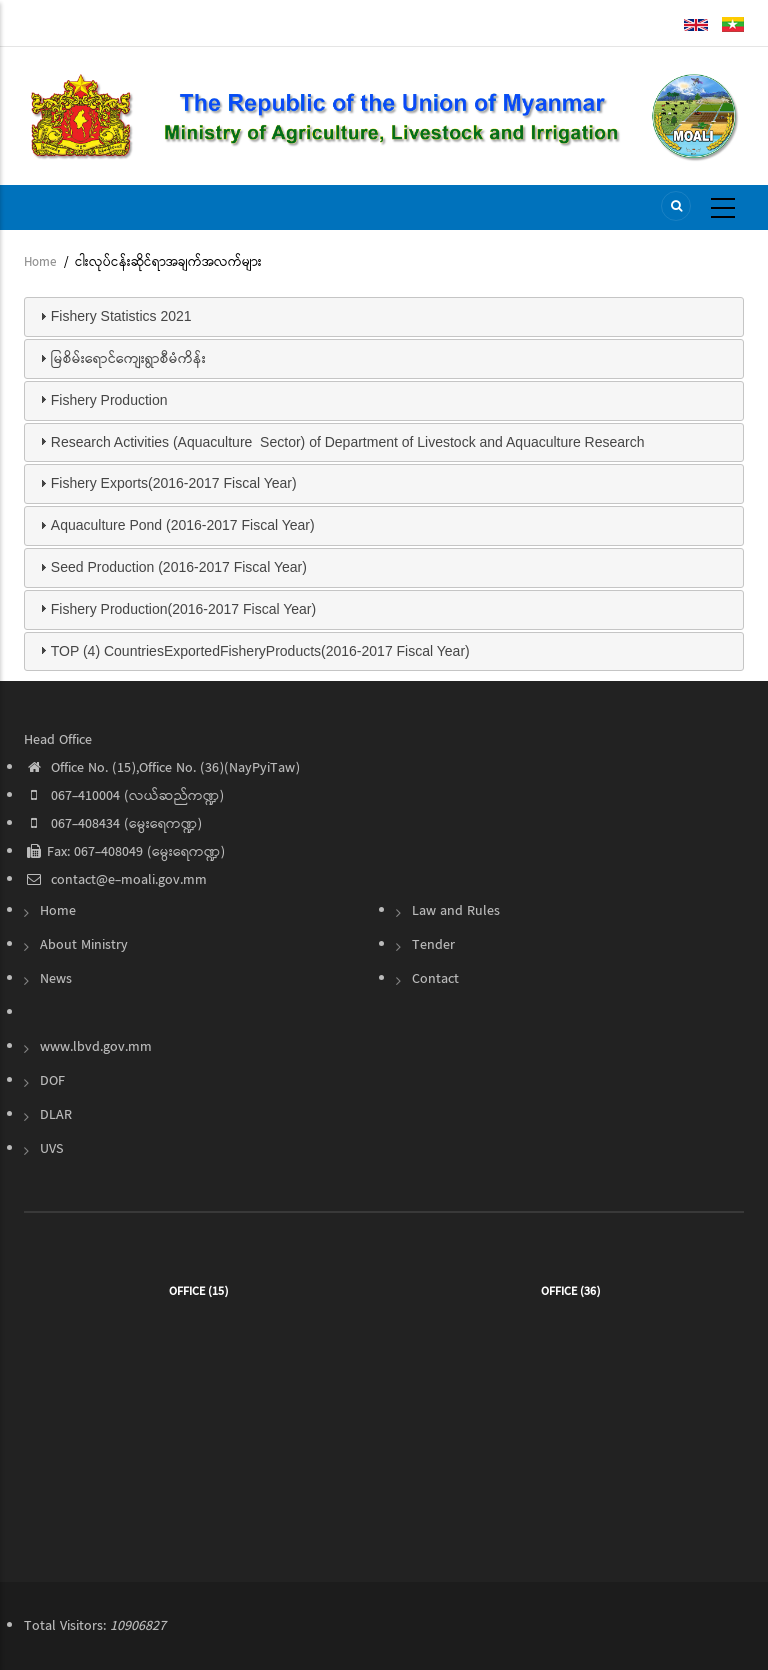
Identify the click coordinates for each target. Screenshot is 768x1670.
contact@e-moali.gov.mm (115, 880)
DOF (52, 1081)
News (56, 979)
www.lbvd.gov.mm (96, 1047)
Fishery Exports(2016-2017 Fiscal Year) (174, 483)
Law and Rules (456, 911)
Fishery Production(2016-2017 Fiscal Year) (183, 609)
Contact (435, 979)
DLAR (56, 1115)
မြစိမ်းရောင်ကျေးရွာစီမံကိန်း (128, 358)
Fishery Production (109, 400)
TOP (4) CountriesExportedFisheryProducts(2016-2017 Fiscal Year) (260, 651)
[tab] (384, 317)
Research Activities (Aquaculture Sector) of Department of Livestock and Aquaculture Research (348, 442)
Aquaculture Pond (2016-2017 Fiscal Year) (183, 525)
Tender (433, 945)
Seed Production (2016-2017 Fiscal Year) (179, 567)
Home (40, 262)
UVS (51, 1149)
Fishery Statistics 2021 (121, 316)
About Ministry (84, 945)
